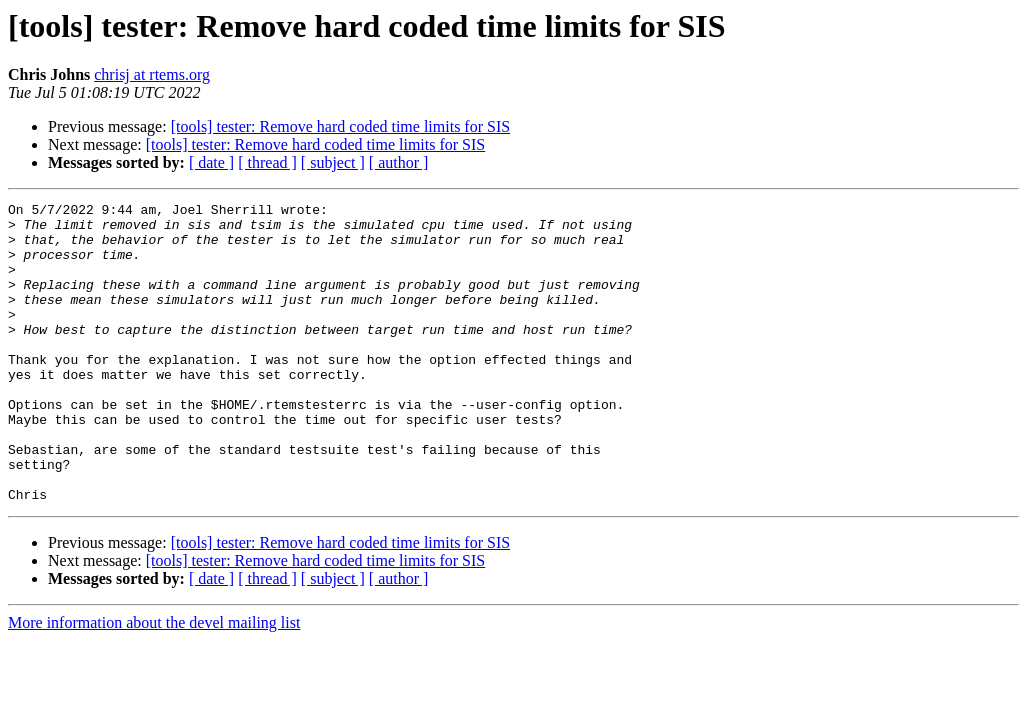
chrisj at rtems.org (152, 74)
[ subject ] (333, 162)
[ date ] (211, 162)
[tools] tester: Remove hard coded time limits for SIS (341, 126)
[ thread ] (267, 162)
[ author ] (399, 162)
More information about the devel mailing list (154, 682)
